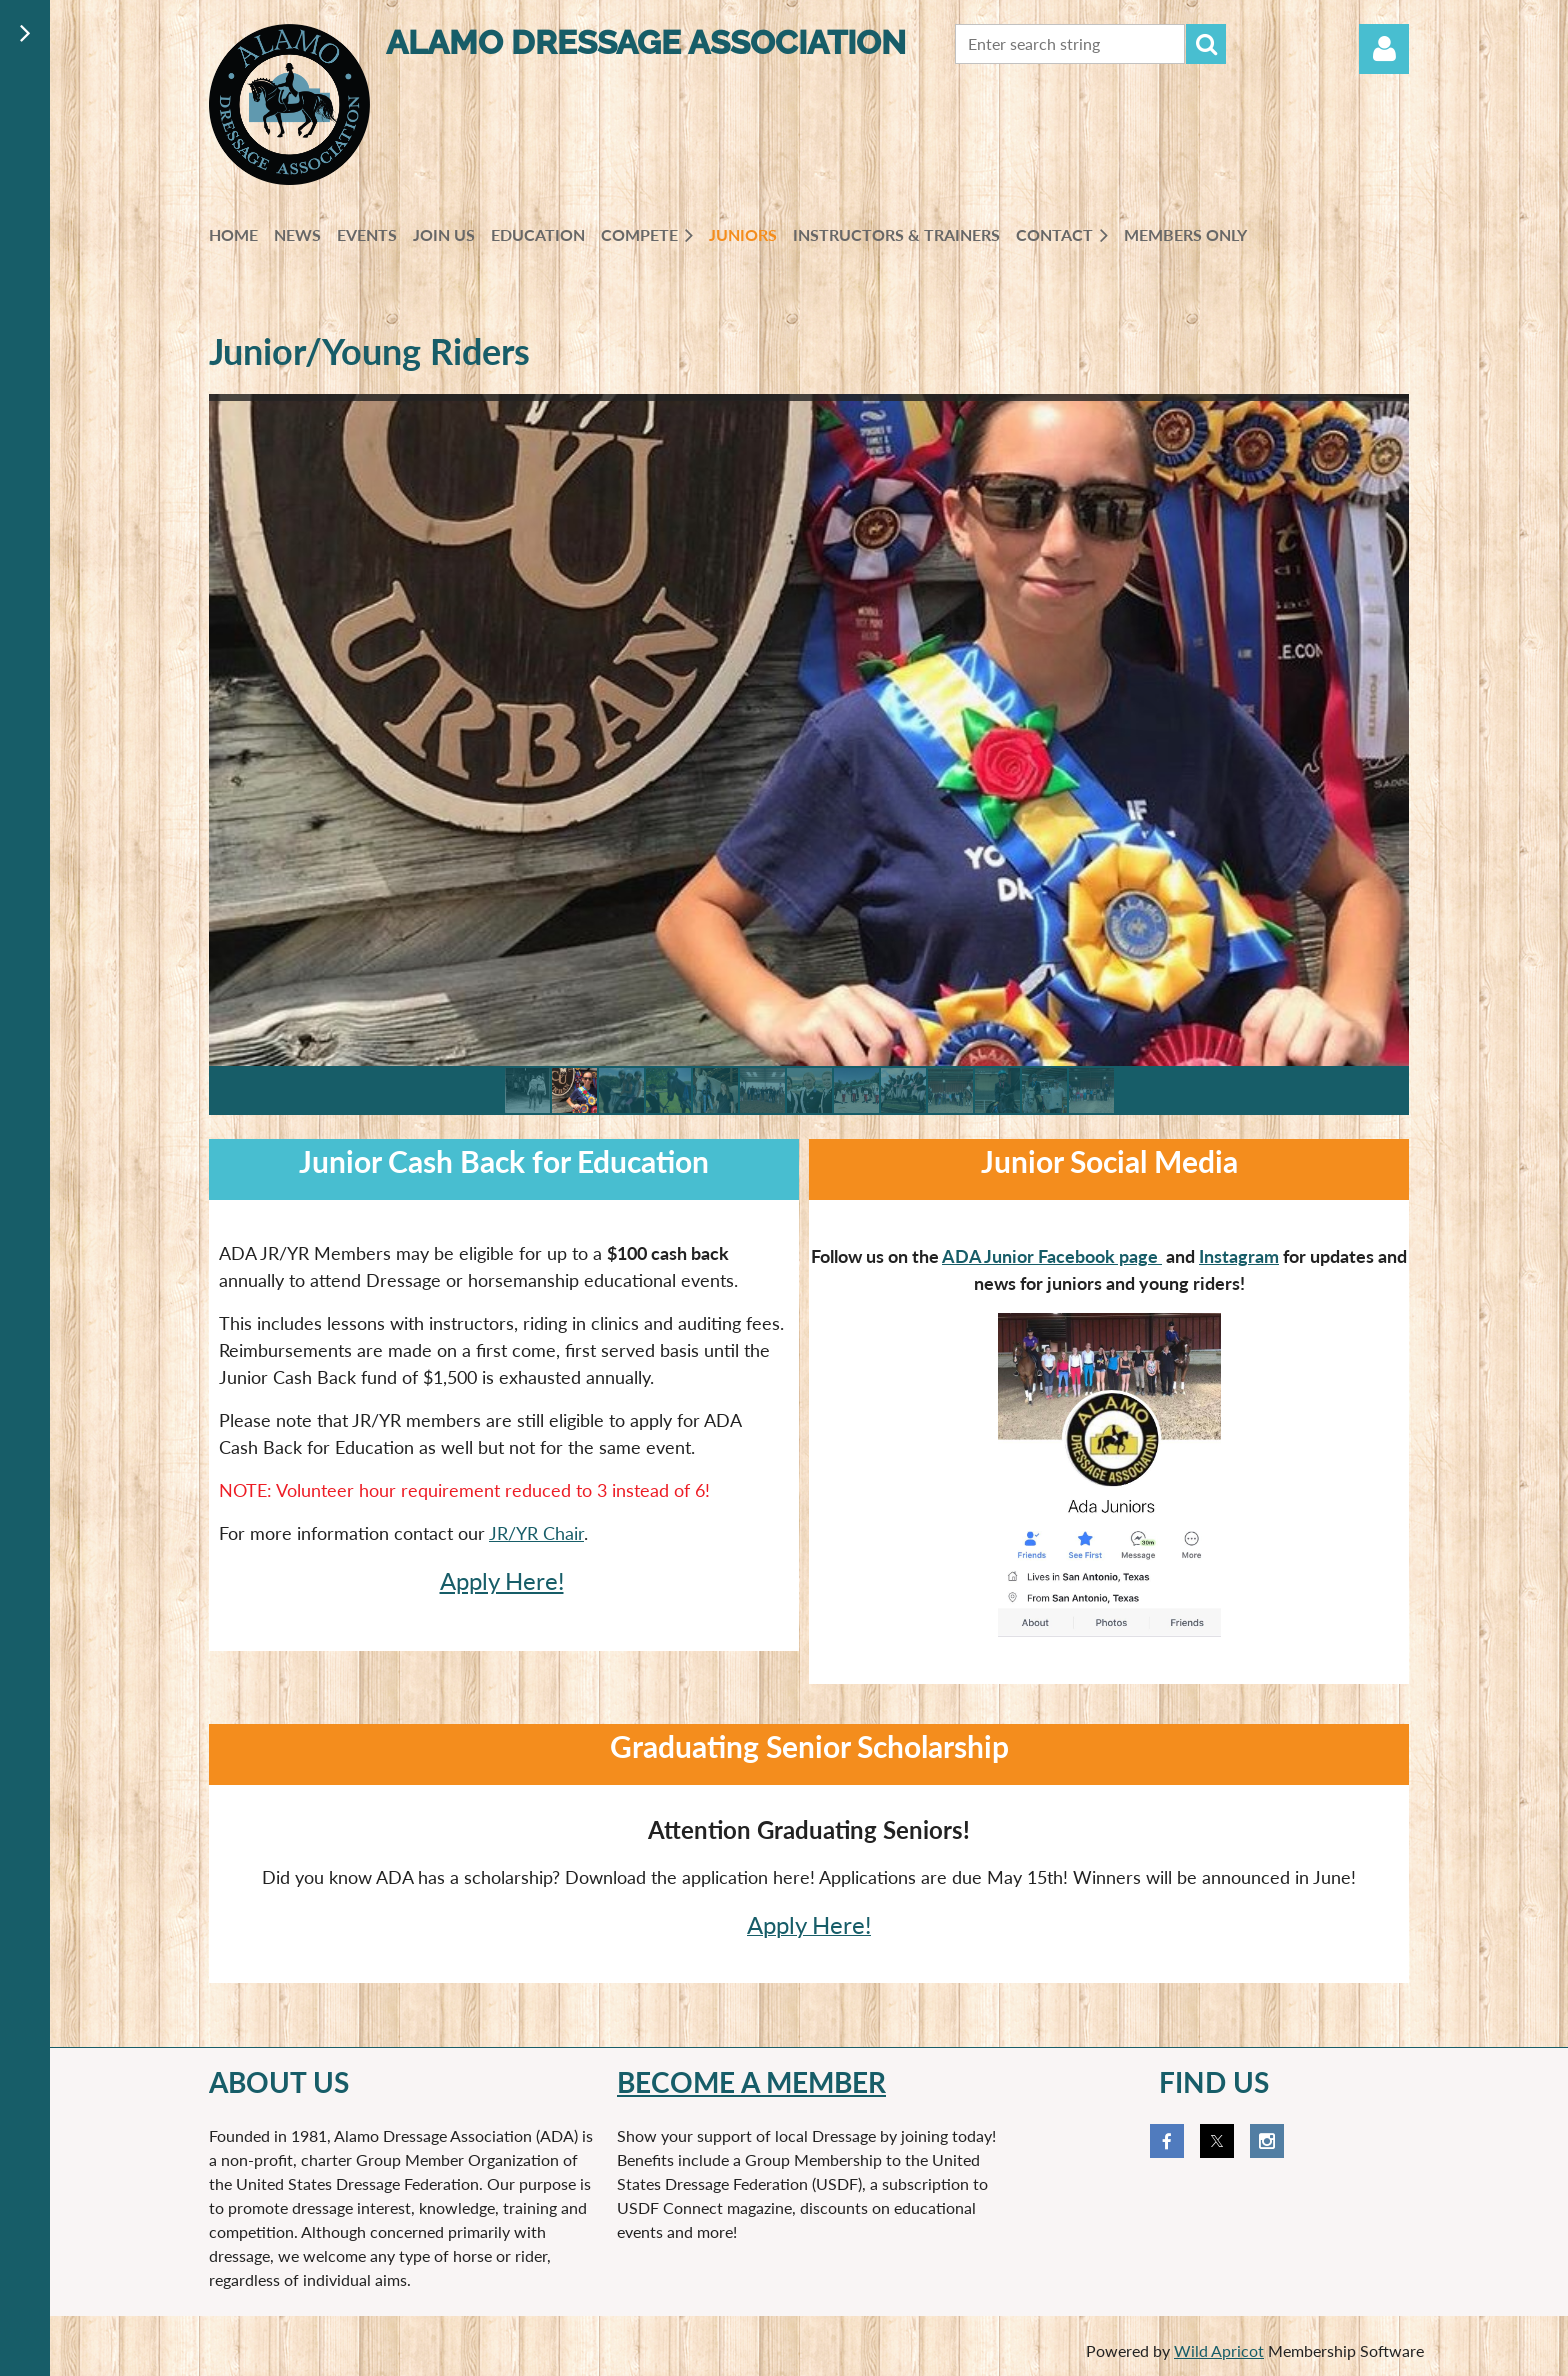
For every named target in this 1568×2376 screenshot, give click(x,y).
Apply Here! (502, 1580)
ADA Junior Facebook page (1052, 1256)
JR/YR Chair (536, 1533)
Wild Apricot (1219, 2350)
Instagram (1239, 1256)
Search (1206, 44)
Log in (1384, 49)
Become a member (751, 2082)
